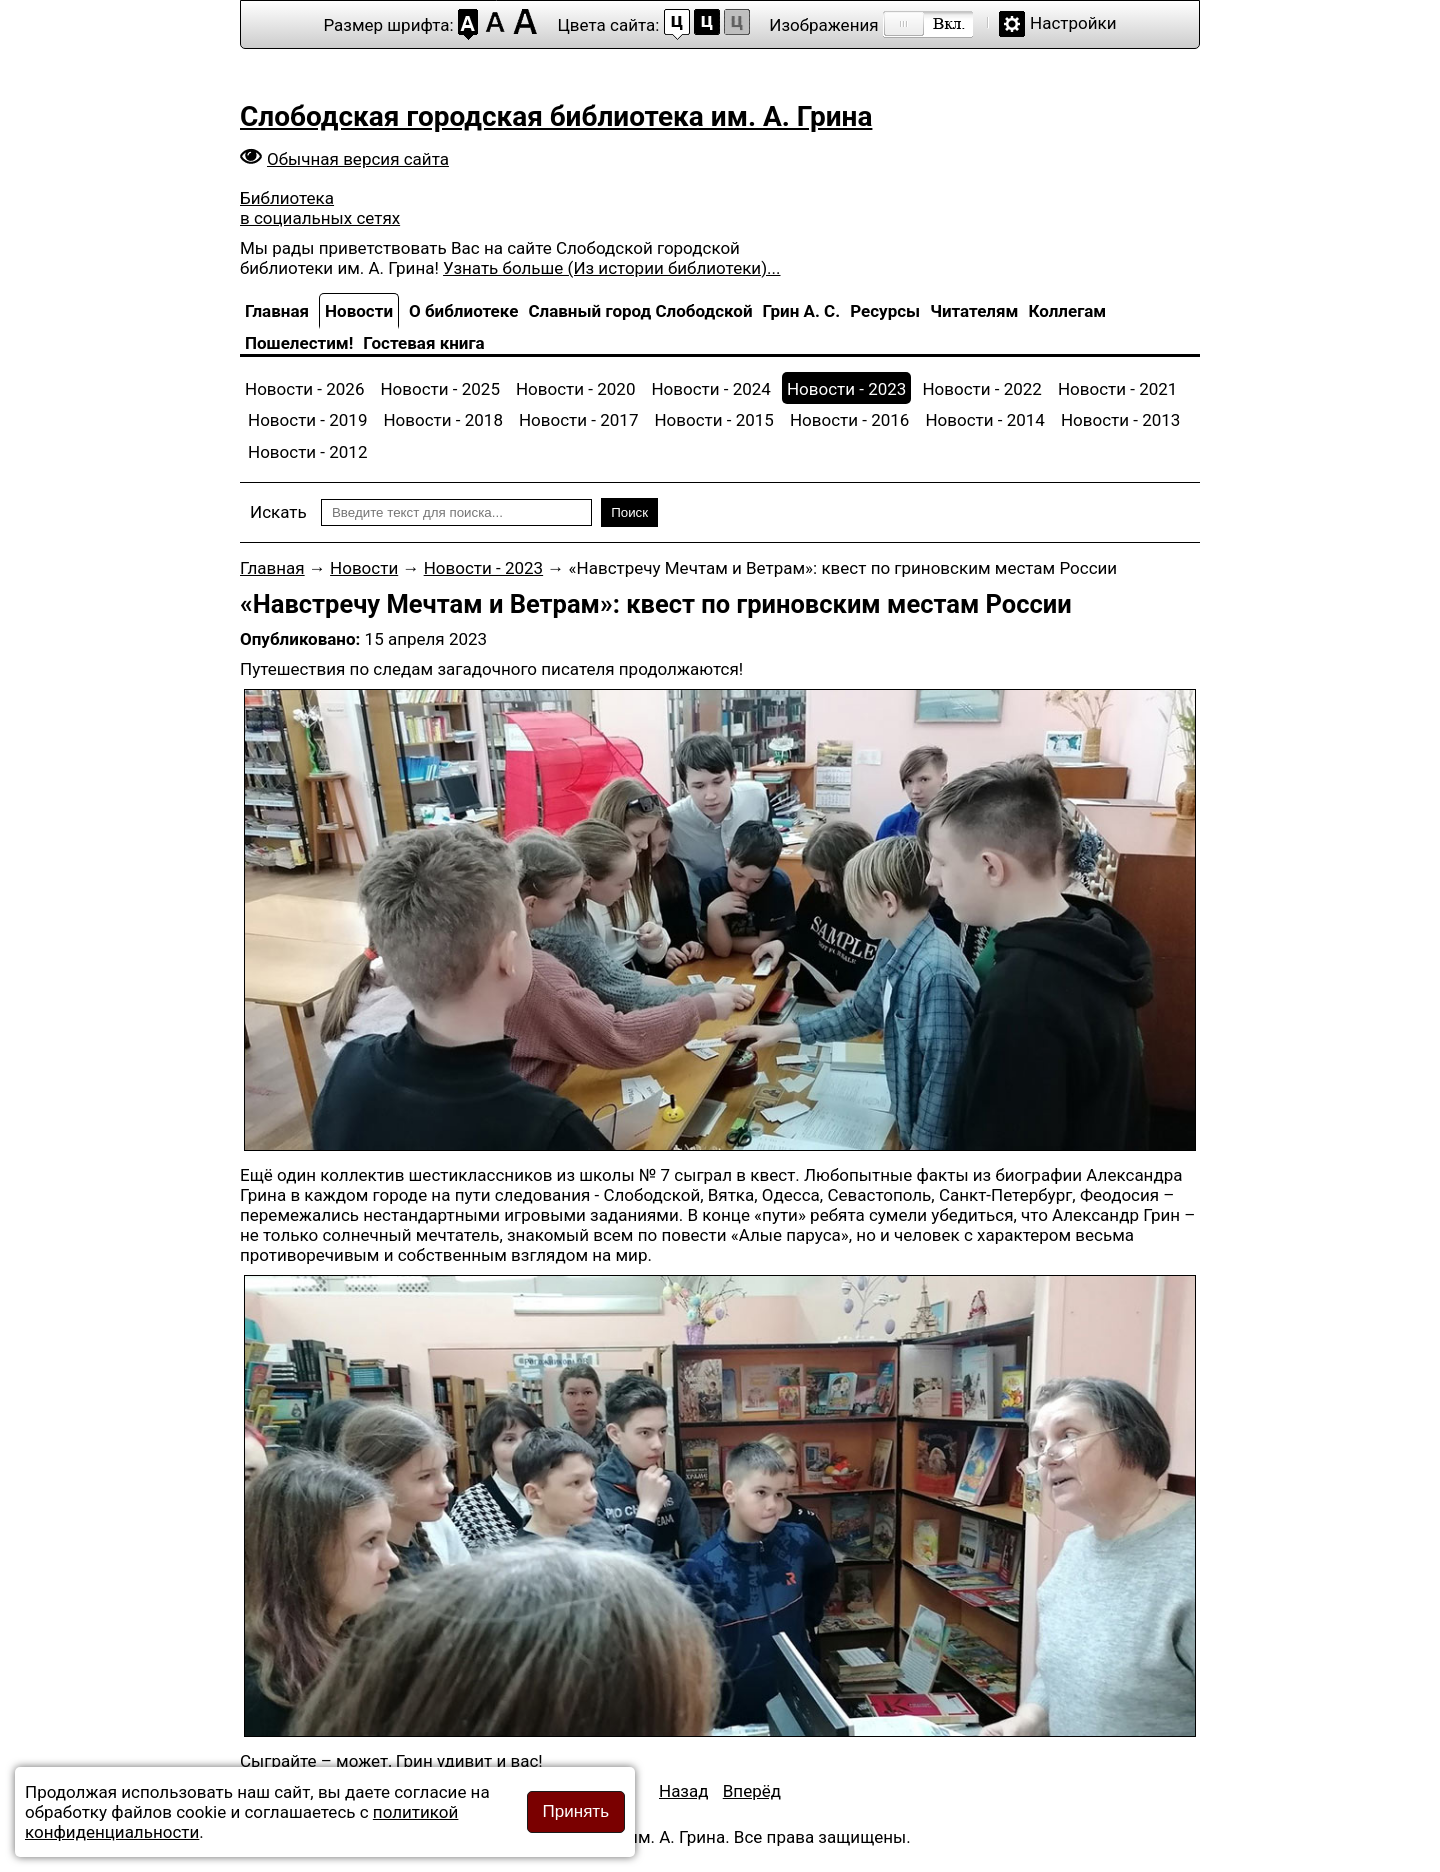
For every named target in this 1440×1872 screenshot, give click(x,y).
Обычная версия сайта (358, 159)
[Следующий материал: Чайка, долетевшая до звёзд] (752, 1791)
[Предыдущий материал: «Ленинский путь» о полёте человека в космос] (684, 1791)
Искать (278, 512)
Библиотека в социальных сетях (320, 208)
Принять (576, 1811)
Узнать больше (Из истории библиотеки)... (611, 268)
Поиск (629, 512)
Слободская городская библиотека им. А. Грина (556, 116)
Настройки (1073, 23)
